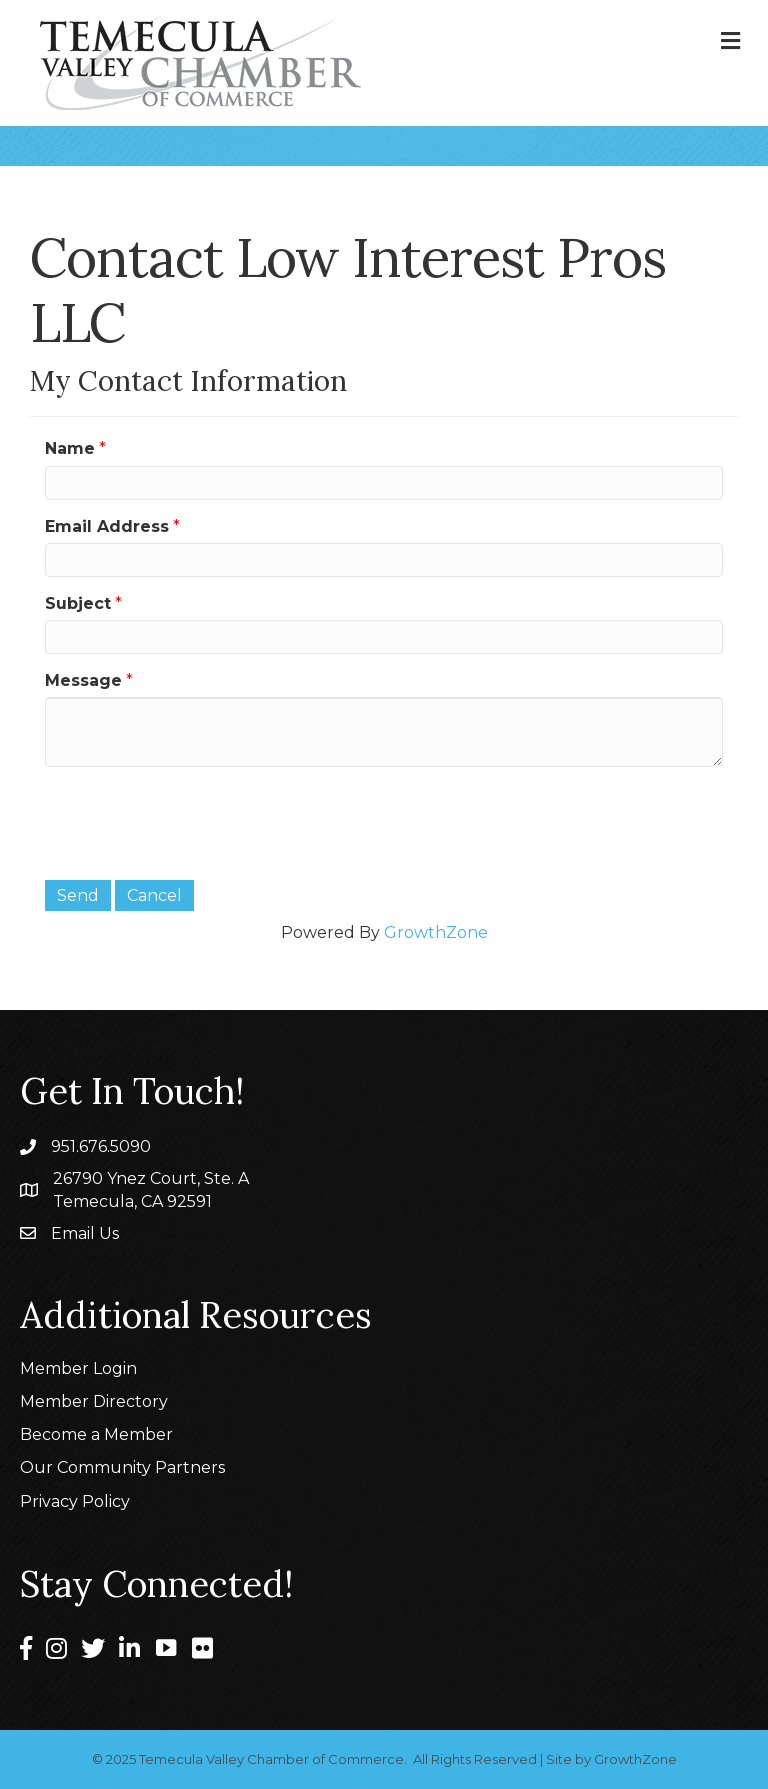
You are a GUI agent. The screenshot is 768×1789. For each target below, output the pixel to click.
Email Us (85, 1233)
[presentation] (197, 821)
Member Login (78, 1368)
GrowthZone (436, 932)
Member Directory (94, 1401)
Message (83, 680)
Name (70, 448)
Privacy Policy (75, 1501)
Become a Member (96, 1434)
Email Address (107, 526)
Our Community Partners (122, 1467)
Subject (78, 603)
